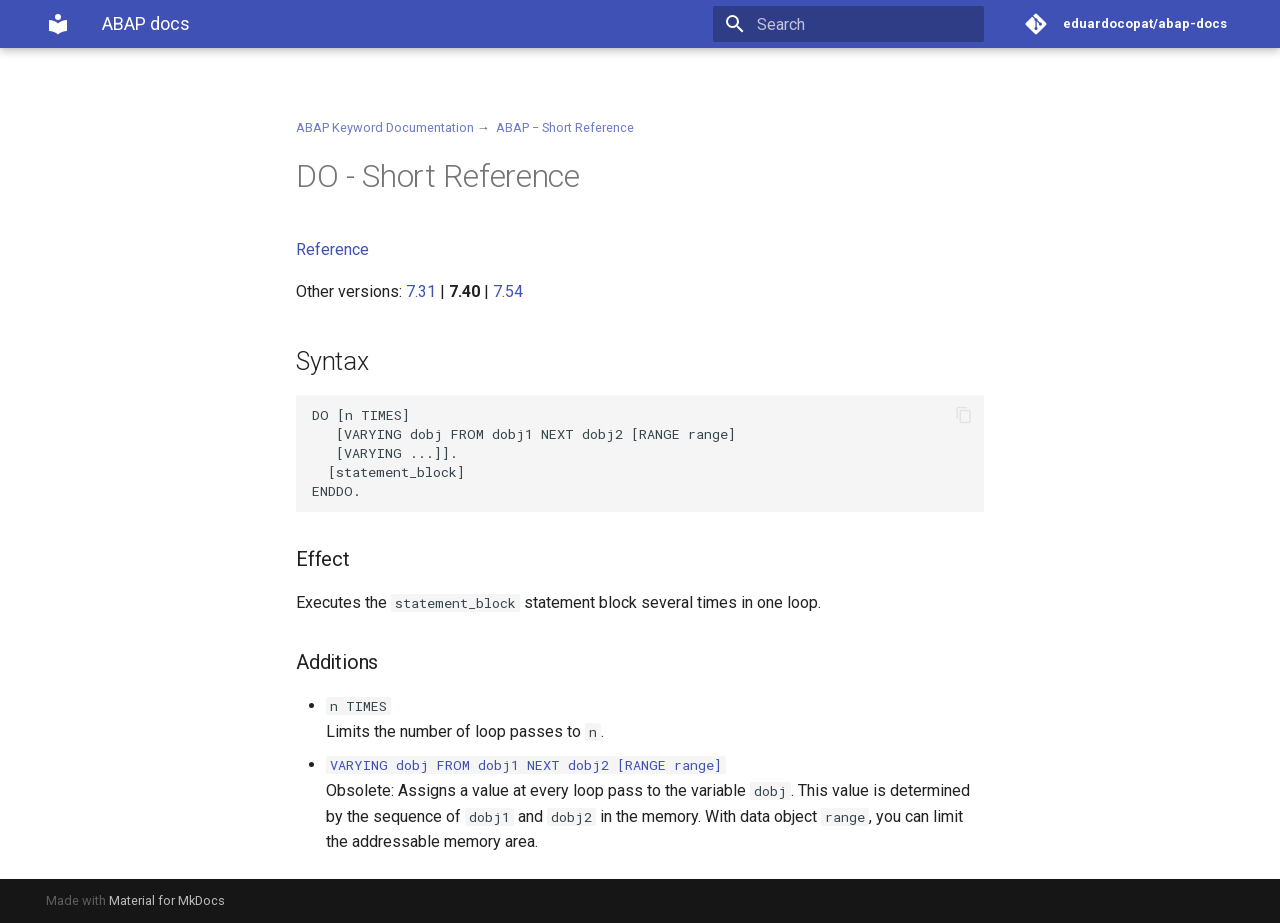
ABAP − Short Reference (565, 127)
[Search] (867, 24)
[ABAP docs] (58, 24)
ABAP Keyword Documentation (385, 127)
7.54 (508, 291)
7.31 (421, 291)
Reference (332, 249)
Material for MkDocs (167, 900)
